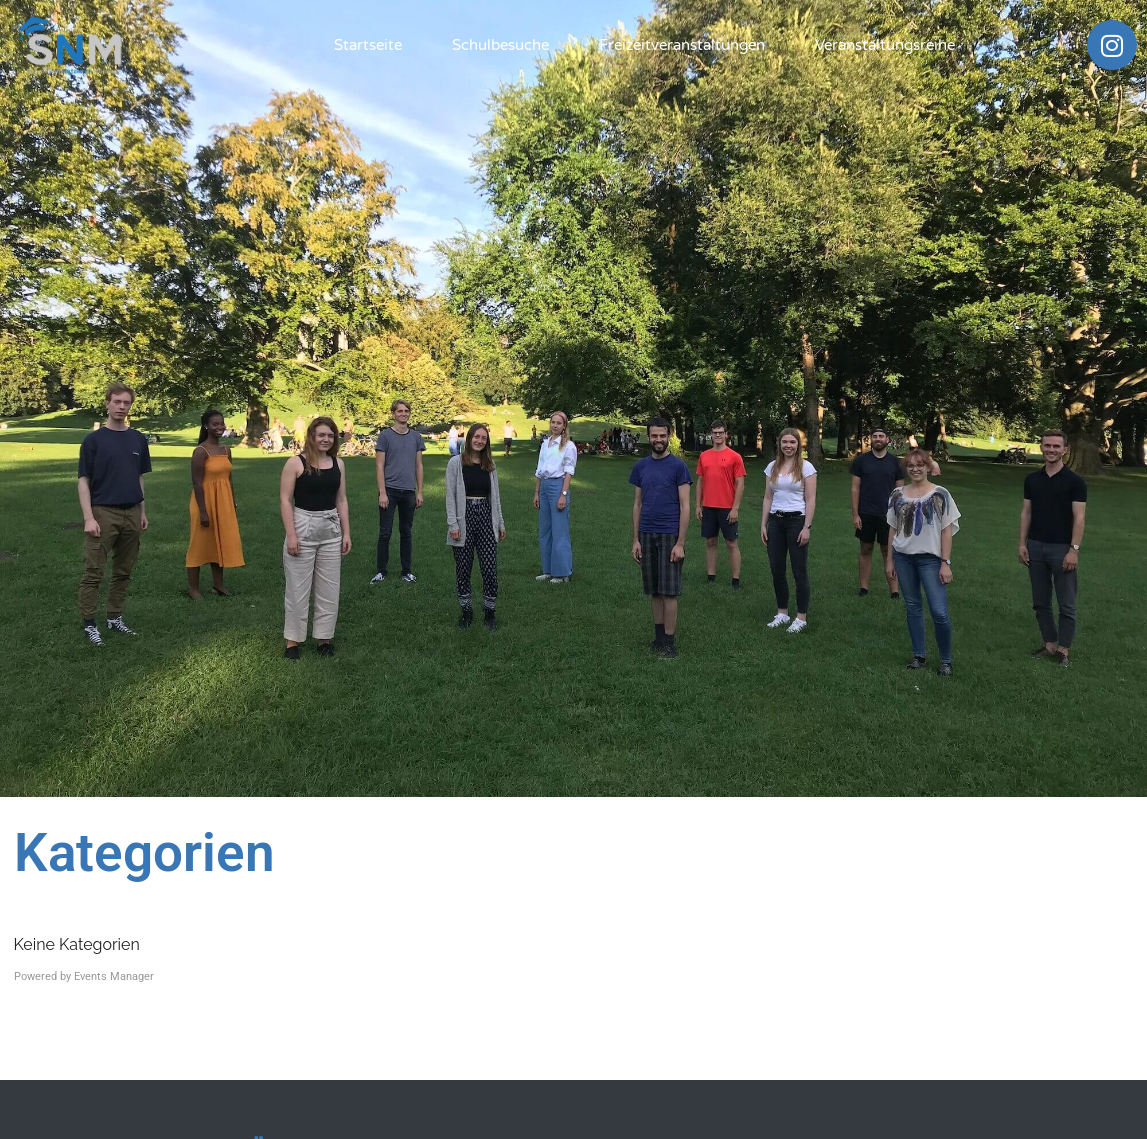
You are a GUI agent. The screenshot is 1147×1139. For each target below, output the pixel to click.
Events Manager (114, 976)
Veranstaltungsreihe (885, 45)
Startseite (368, 45)
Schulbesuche (500, 45)
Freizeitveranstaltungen (682, 45)
